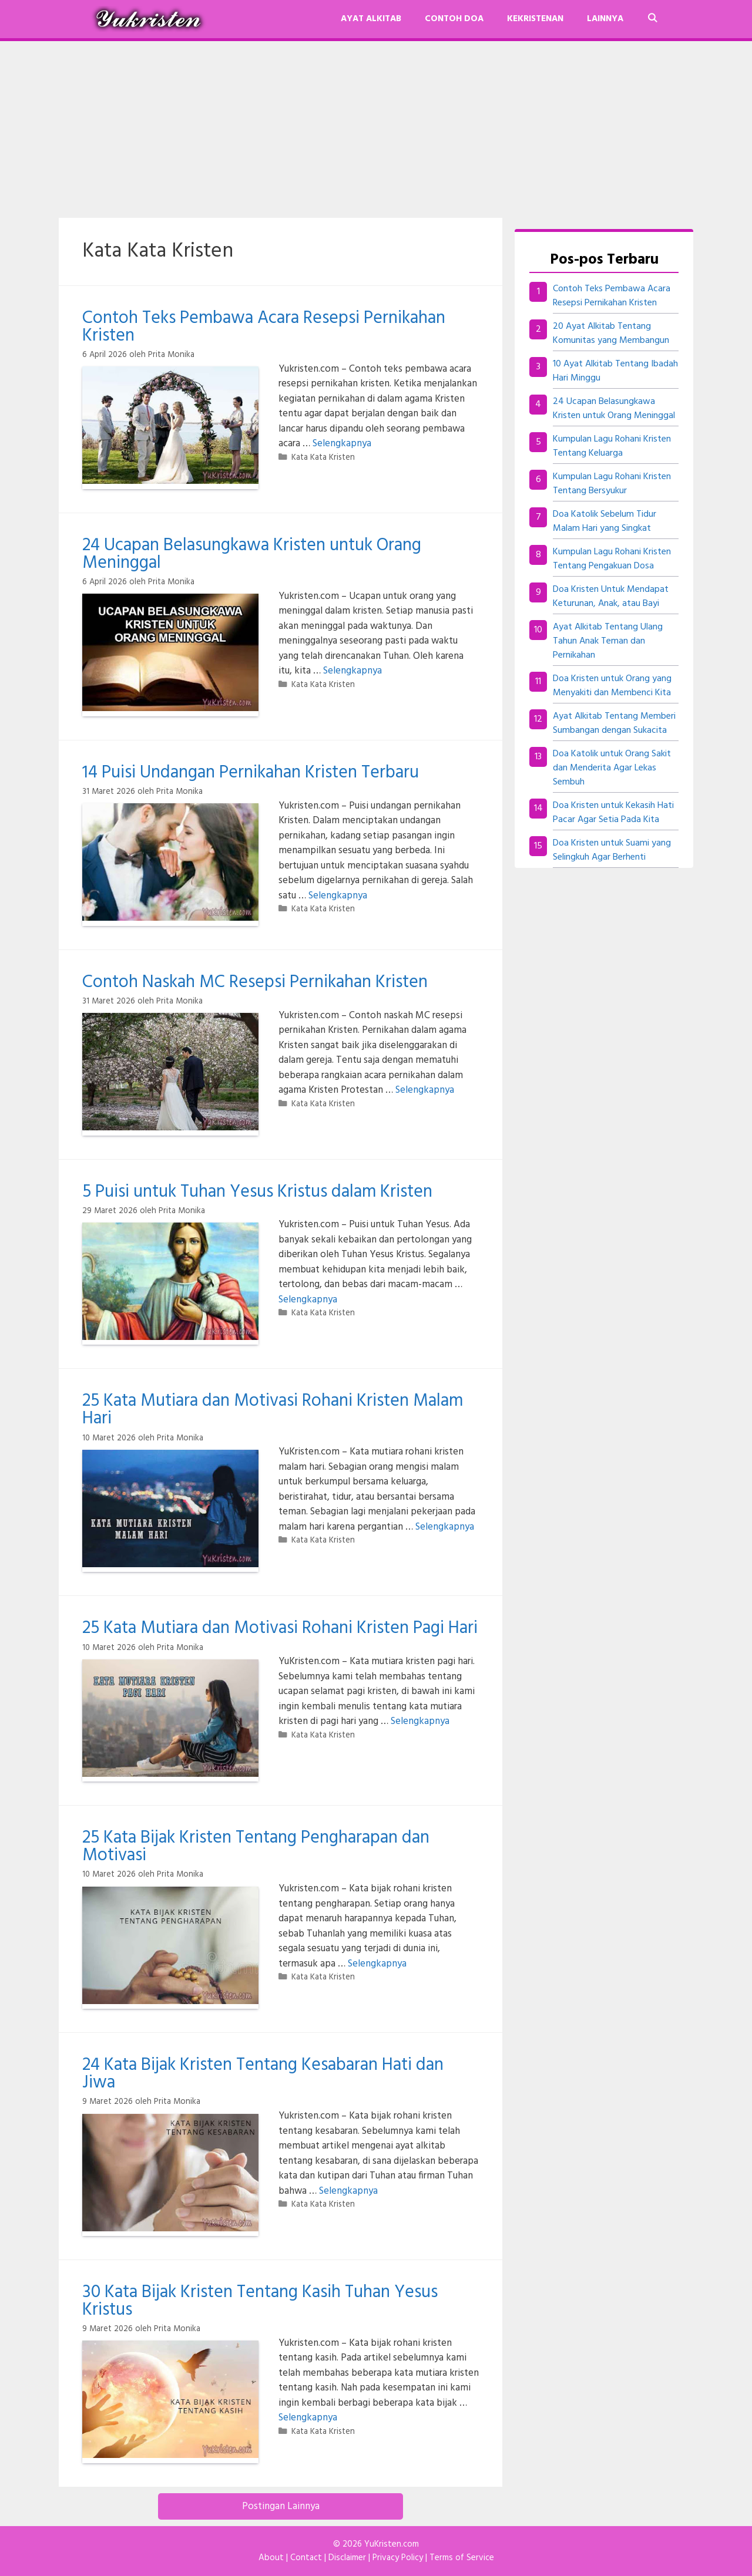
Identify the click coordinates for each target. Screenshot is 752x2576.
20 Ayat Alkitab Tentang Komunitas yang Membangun (611, 333)
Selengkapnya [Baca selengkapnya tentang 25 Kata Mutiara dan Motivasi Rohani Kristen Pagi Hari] (420, 1721)
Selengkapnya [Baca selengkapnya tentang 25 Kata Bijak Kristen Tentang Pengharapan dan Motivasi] (377, 1964)
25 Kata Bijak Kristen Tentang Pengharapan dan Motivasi (255, 1847)
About (271, 2558)
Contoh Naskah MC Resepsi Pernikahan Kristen (255, 982)
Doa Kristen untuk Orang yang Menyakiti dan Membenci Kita (612, 686)
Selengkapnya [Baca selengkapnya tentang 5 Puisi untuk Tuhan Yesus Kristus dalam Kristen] (307, 1300)
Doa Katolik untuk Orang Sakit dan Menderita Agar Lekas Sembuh (612, 768)
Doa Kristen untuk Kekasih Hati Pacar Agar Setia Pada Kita (613, 812)
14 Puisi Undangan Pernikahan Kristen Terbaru (250, 773)
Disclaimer (347, 2558)
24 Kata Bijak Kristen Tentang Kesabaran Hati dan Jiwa (263, 2074)
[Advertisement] (376, 129)
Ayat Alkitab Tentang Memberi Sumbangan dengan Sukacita (614, 723)
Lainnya (605, 19)
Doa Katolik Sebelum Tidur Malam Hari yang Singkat (604, 521)
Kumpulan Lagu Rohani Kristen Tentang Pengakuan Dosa (612, 559)
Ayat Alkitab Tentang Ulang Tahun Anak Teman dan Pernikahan (608, 641)
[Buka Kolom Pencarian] (652, 19)
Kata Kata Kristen (323, 457)
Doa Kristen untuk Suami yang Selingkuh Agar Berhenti (612, 850)
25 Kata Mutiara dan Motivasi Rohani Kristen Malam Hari (272, 1410)
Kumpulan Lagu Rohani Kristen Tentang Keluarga (612, 446)
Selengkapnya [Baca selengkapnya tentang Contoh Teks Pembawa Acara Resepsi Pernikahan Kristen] (342, 444)
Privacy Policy (397, 2558)
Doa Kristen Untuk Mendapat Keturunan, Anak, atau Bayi (611, 596)
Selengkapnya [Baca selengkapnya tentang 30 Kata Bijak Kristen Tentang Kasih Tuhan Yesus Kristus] (307, 2418)
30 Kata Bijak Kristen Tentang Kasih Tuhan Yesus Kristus (260, 2301)
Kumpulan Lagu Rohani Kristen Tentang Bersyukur (612, 484)
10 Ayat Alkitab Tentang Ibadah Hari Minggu (615, 371)
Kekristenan (535, 19)
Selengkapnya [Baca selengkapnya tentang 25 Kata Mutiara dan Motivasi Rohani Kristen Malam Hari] (444, 1527)
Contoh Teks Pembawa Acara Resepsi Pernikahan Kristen (263, 327)
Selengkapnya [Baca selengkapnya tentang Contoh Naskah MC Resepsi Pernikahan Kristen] (424, 1090)
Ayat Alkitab (371, 19)
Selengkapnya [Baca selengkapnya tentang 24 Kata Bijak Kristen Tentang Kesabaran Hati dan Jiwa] (348, 2191)
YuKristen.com (391, 2544)
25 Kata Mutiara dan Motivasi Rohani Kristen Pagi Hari (280, 1628)
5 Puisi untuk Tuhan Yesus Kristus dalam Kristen (257, 1192)
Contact (306, 2558)
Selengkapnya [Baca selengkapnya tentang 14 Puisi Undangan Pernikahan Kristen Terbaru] (337, 896)
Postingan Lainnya (281, 2506)
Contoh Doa (454, 19)
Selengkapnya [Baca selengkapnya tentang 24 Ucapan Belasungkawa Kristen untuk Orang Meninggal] (352, 671)
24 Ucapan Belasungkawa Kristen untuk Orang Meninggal (251, 554)
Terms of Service (461, 2558)
